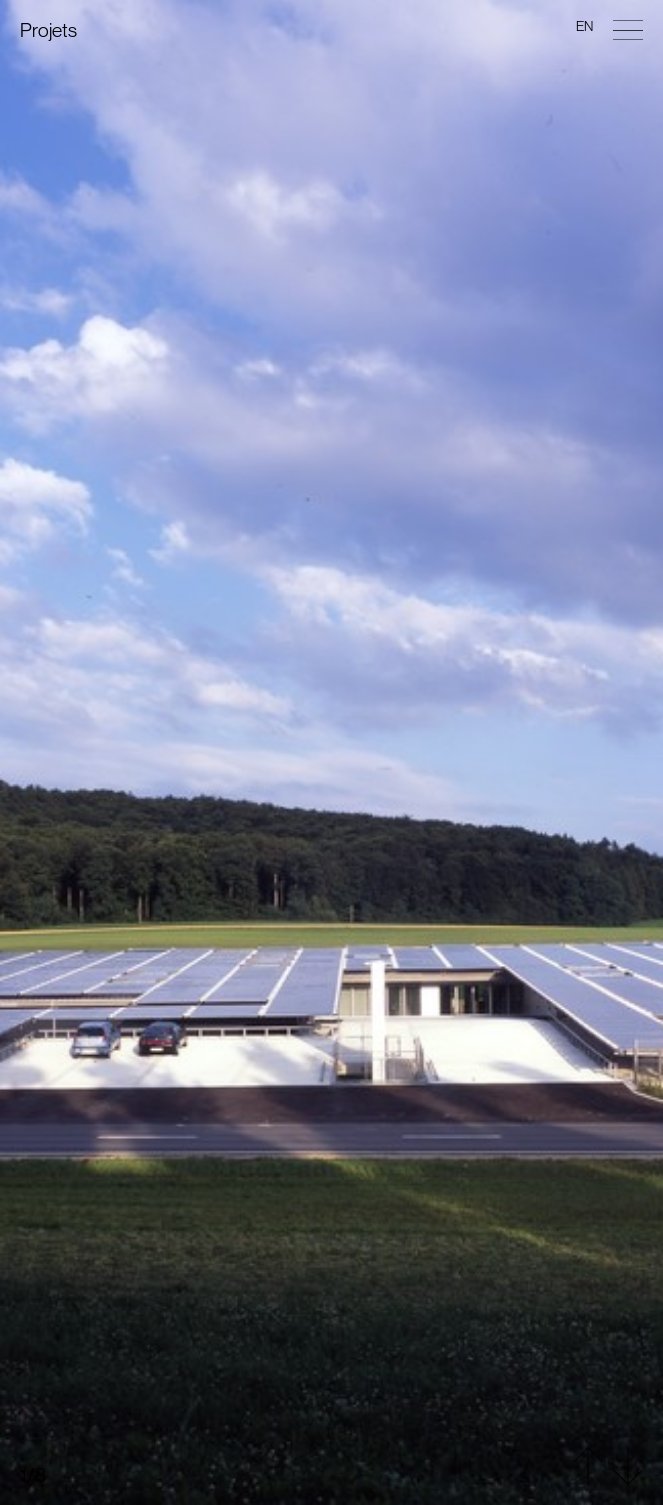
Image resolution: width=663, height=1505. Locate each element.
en (584, 26)
